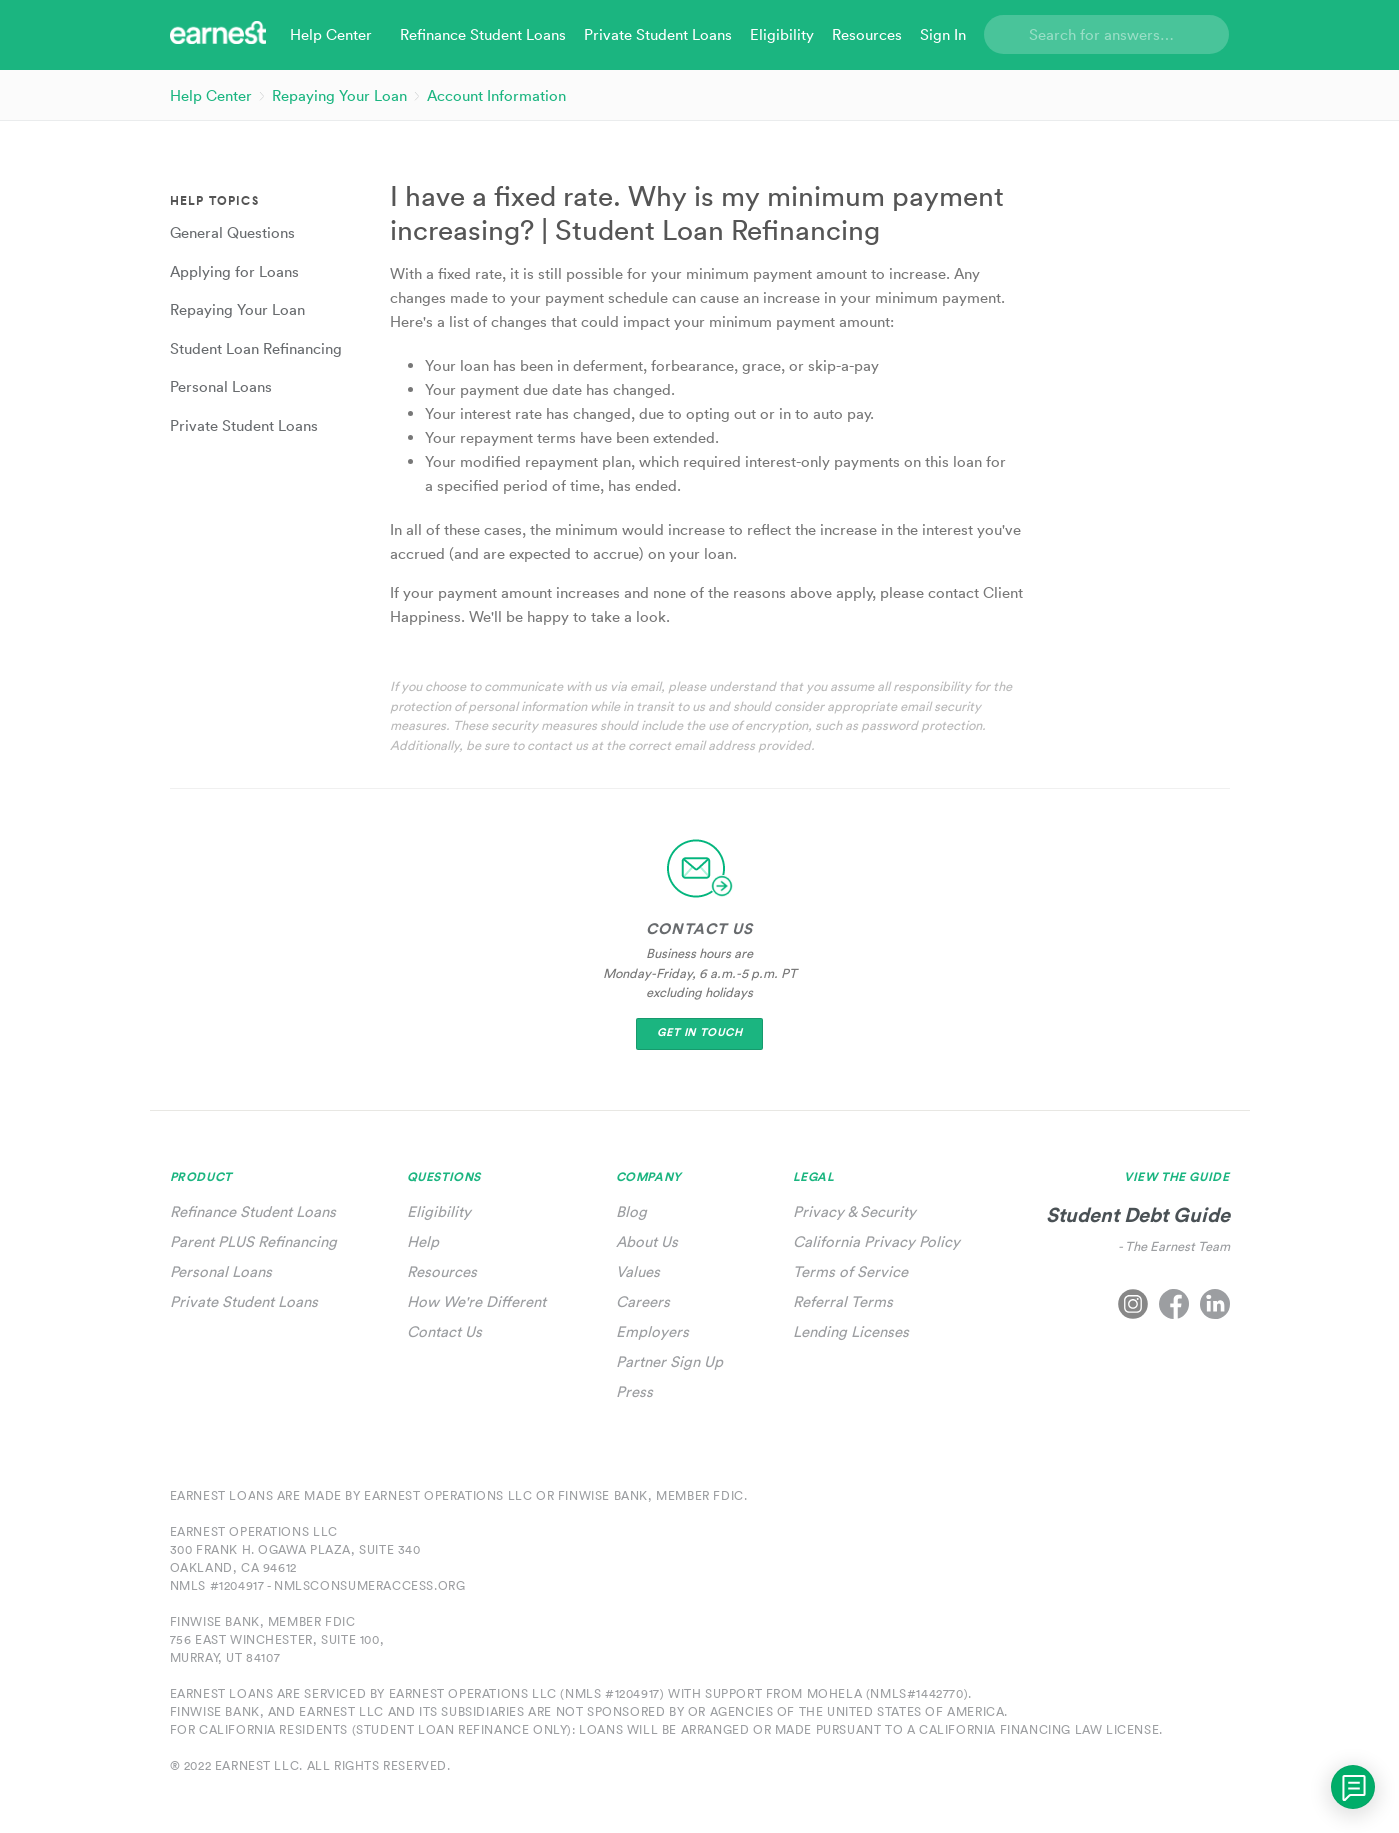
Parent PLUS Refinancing (253, 1241)
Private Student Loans (244, 1301)
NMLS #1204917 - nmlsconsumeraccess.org (318, 1585)
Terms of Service (850, 1271)
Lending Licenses (851, 1331)
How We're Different (476, 1301)
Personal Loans (221, 1271)
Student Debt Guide (1138, 1214)
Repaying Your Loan (339, 95)
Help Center (211, 95)
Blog (631, 1211)
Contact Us (444, 1331)
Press (634, 1391)
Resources (442, 1271)
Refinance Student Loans (253, 1211)
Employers (652, 1331)
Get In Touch (700, 1032)
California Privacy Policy (876, 1241)
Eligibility (439, 1211)
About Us (647, 1241)
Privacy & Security (854, 1211)
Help (423, 1241)
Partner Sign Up (669, 1361)
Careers (643, 1301)
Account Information (496, 95)
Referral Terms (843, 1301)
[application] (1353, 1787)
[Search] (1106, 34)
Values (638, 1271)
